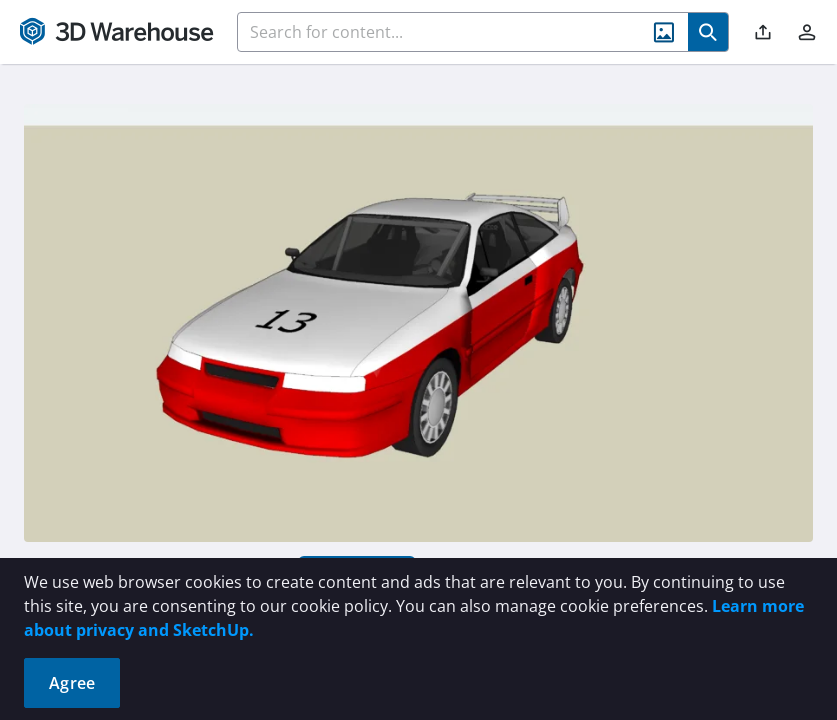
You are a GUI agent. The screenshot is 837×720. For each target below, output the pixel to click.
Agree (72, 683)
